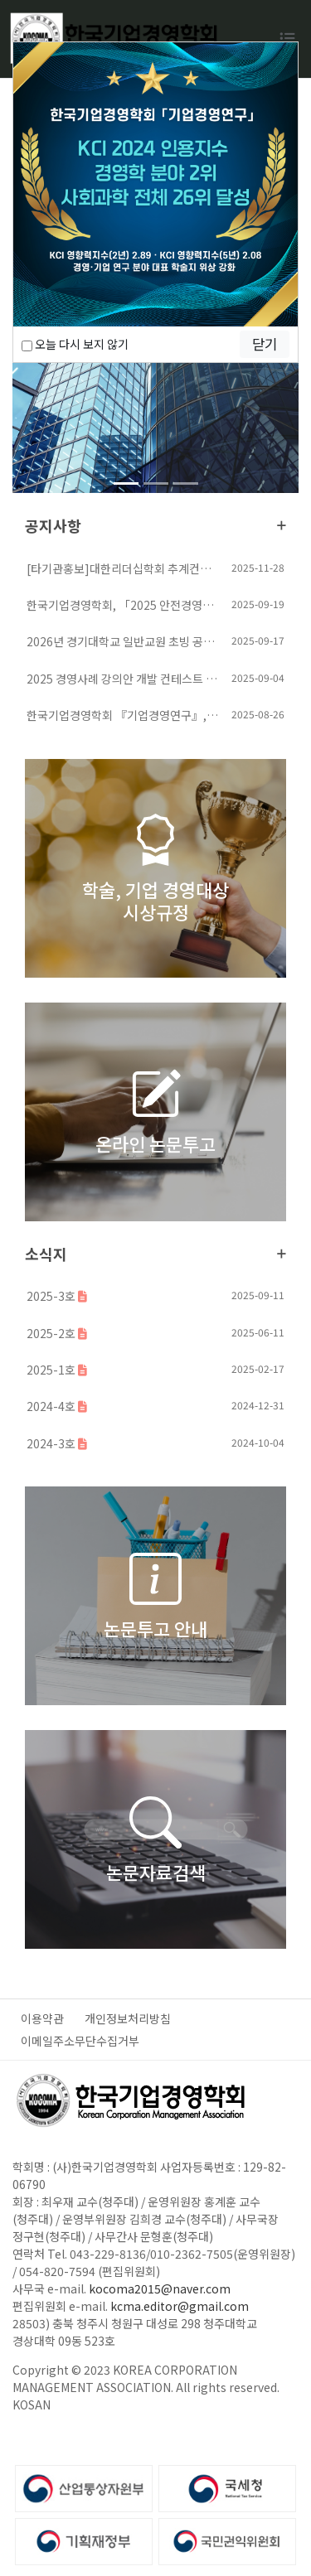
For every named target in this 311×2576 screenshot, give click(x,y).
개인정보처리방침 (128, 2018)
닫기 (264, 344)
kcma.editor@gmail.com (179, 2306)
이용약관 (42, 2018)
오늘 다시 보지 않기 (75, 344)
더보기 (281, 525)
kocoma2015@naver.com (160, 2288)
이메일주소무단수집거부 (80, 2040)
